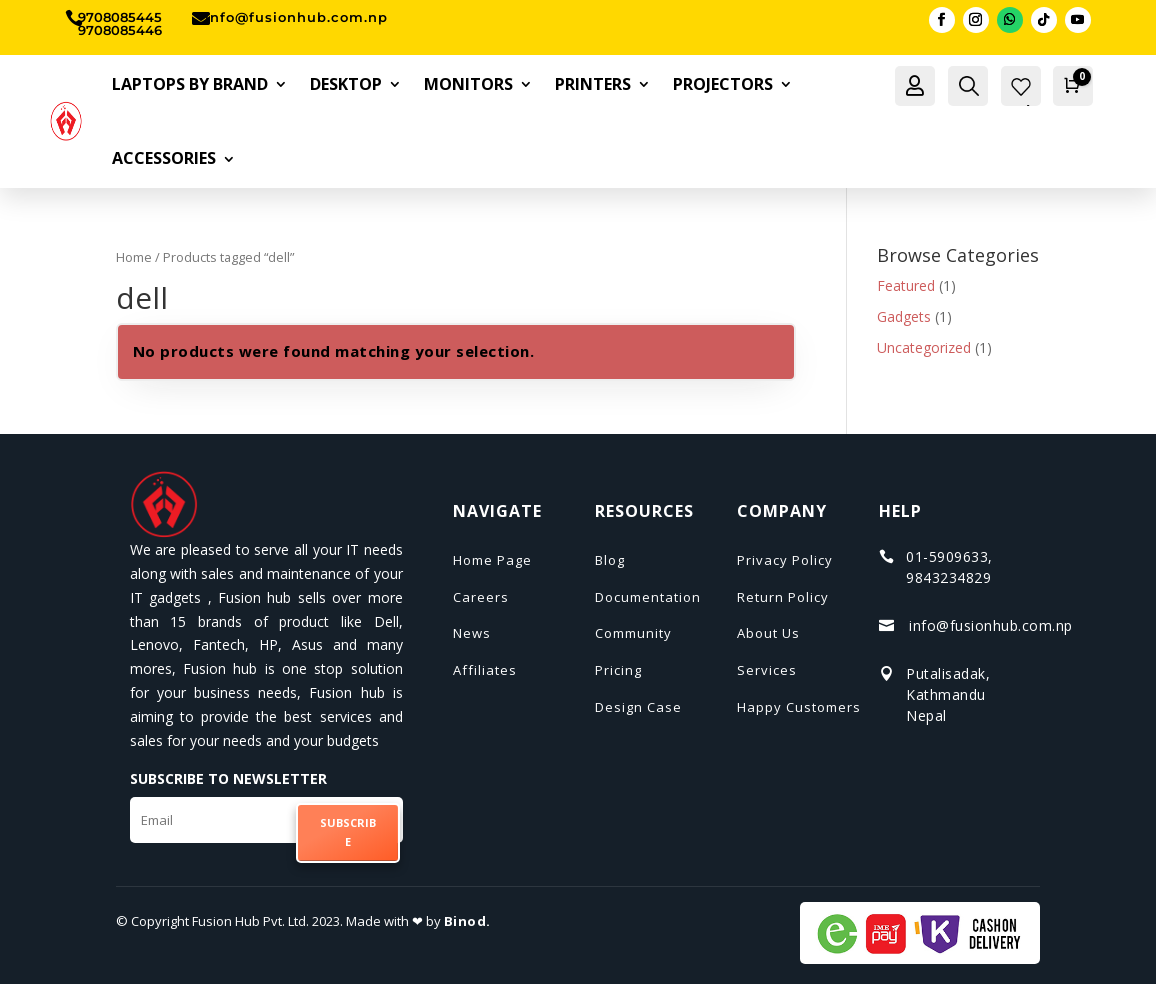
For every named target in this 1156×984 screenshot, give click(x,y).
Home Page (492, 560)
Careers (481, 597)
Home (134, 257)
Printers (593, 84)
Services (767, 670)
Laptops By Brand (190, 84)
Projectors (723, 84)
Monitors (468, 84)
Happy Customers (799, 707)
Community (633, 633)
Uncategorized (924, 347)
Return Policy (783, 597)
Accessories (164, 158)
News (472, 633)
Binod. (467, 921)
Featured (906, 285)
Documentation (648, 597)
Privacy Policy (785, 560)
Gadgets (904, 316)
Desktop (346, 84)
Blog (610, 560)
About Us (768, 633)
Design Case (638, 707)
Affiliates (485, 670)
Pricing (618, 670)
